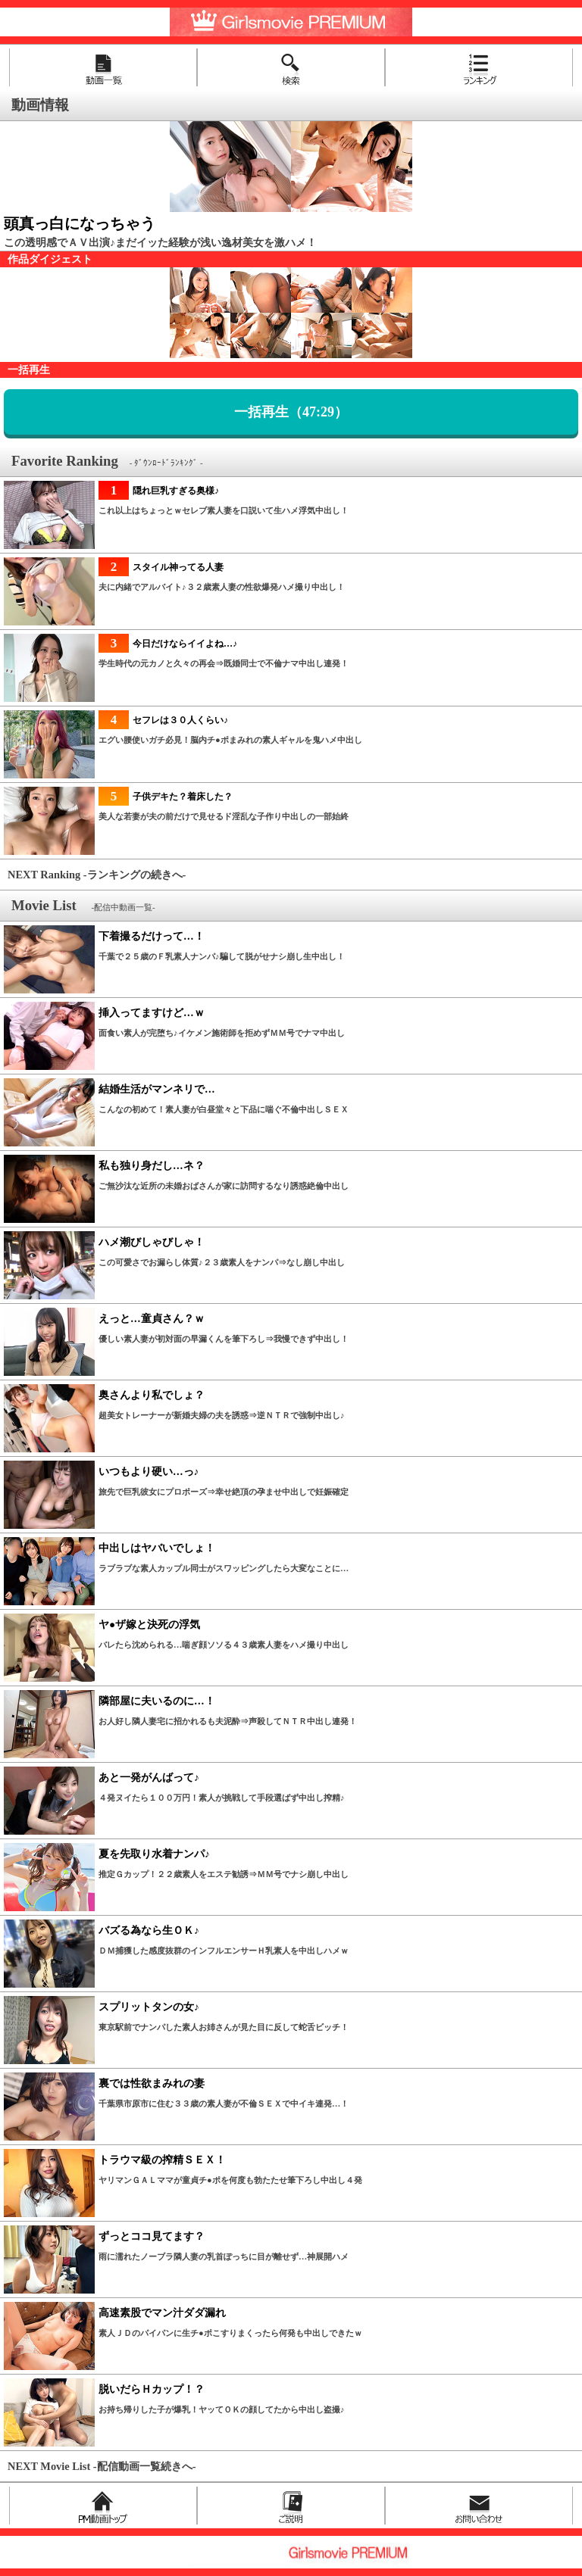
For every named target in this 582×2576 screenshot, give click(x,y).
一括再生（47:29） (291, 411)
